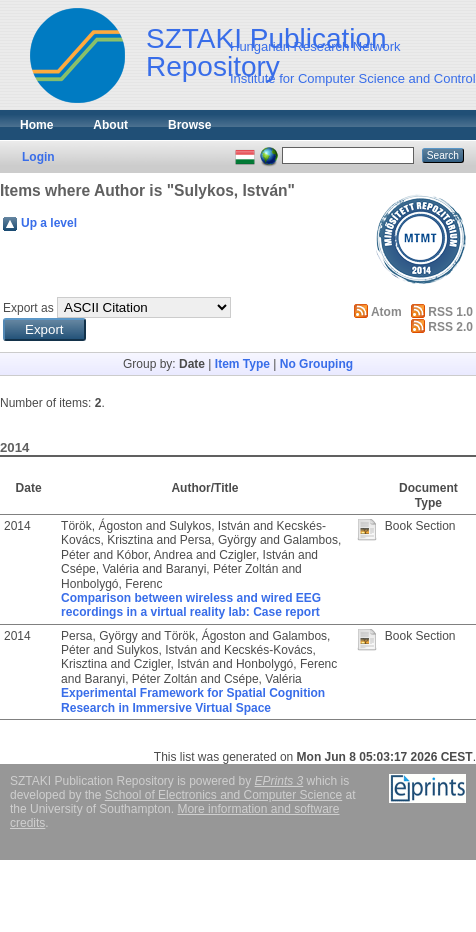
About (110, 125)
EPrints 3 (279, 781)
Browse (189, 125)
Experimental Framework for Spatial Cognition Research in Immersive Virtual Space (193, 700)
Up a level (49, 223)
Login (38, 157)
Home (36, 125)
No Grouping (316, 364)
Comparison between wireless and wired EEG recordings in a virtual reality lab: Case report (191, 605)
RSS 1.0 (450, 312)
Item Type (242, 364)
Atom (386, 312)
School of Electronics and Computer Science (223, 795)
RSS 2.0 (450, 327)
